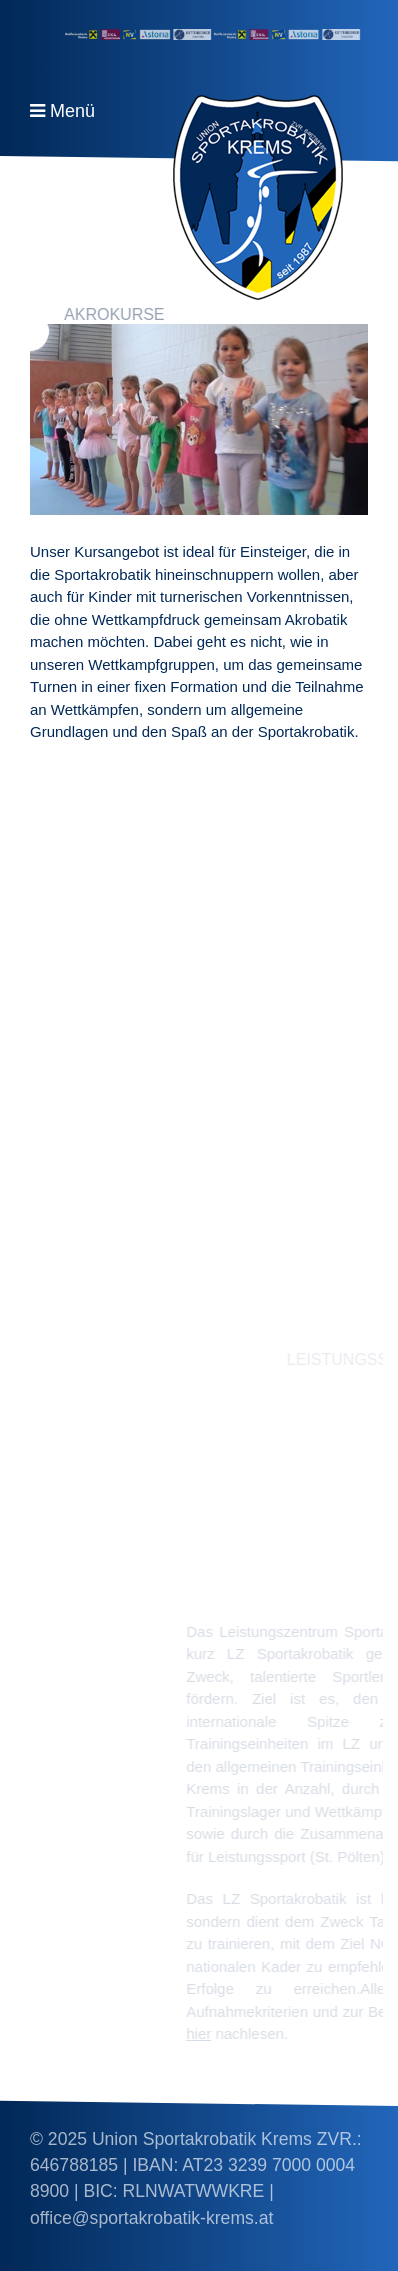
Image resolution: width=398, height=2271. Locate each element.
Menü (72, 111)
